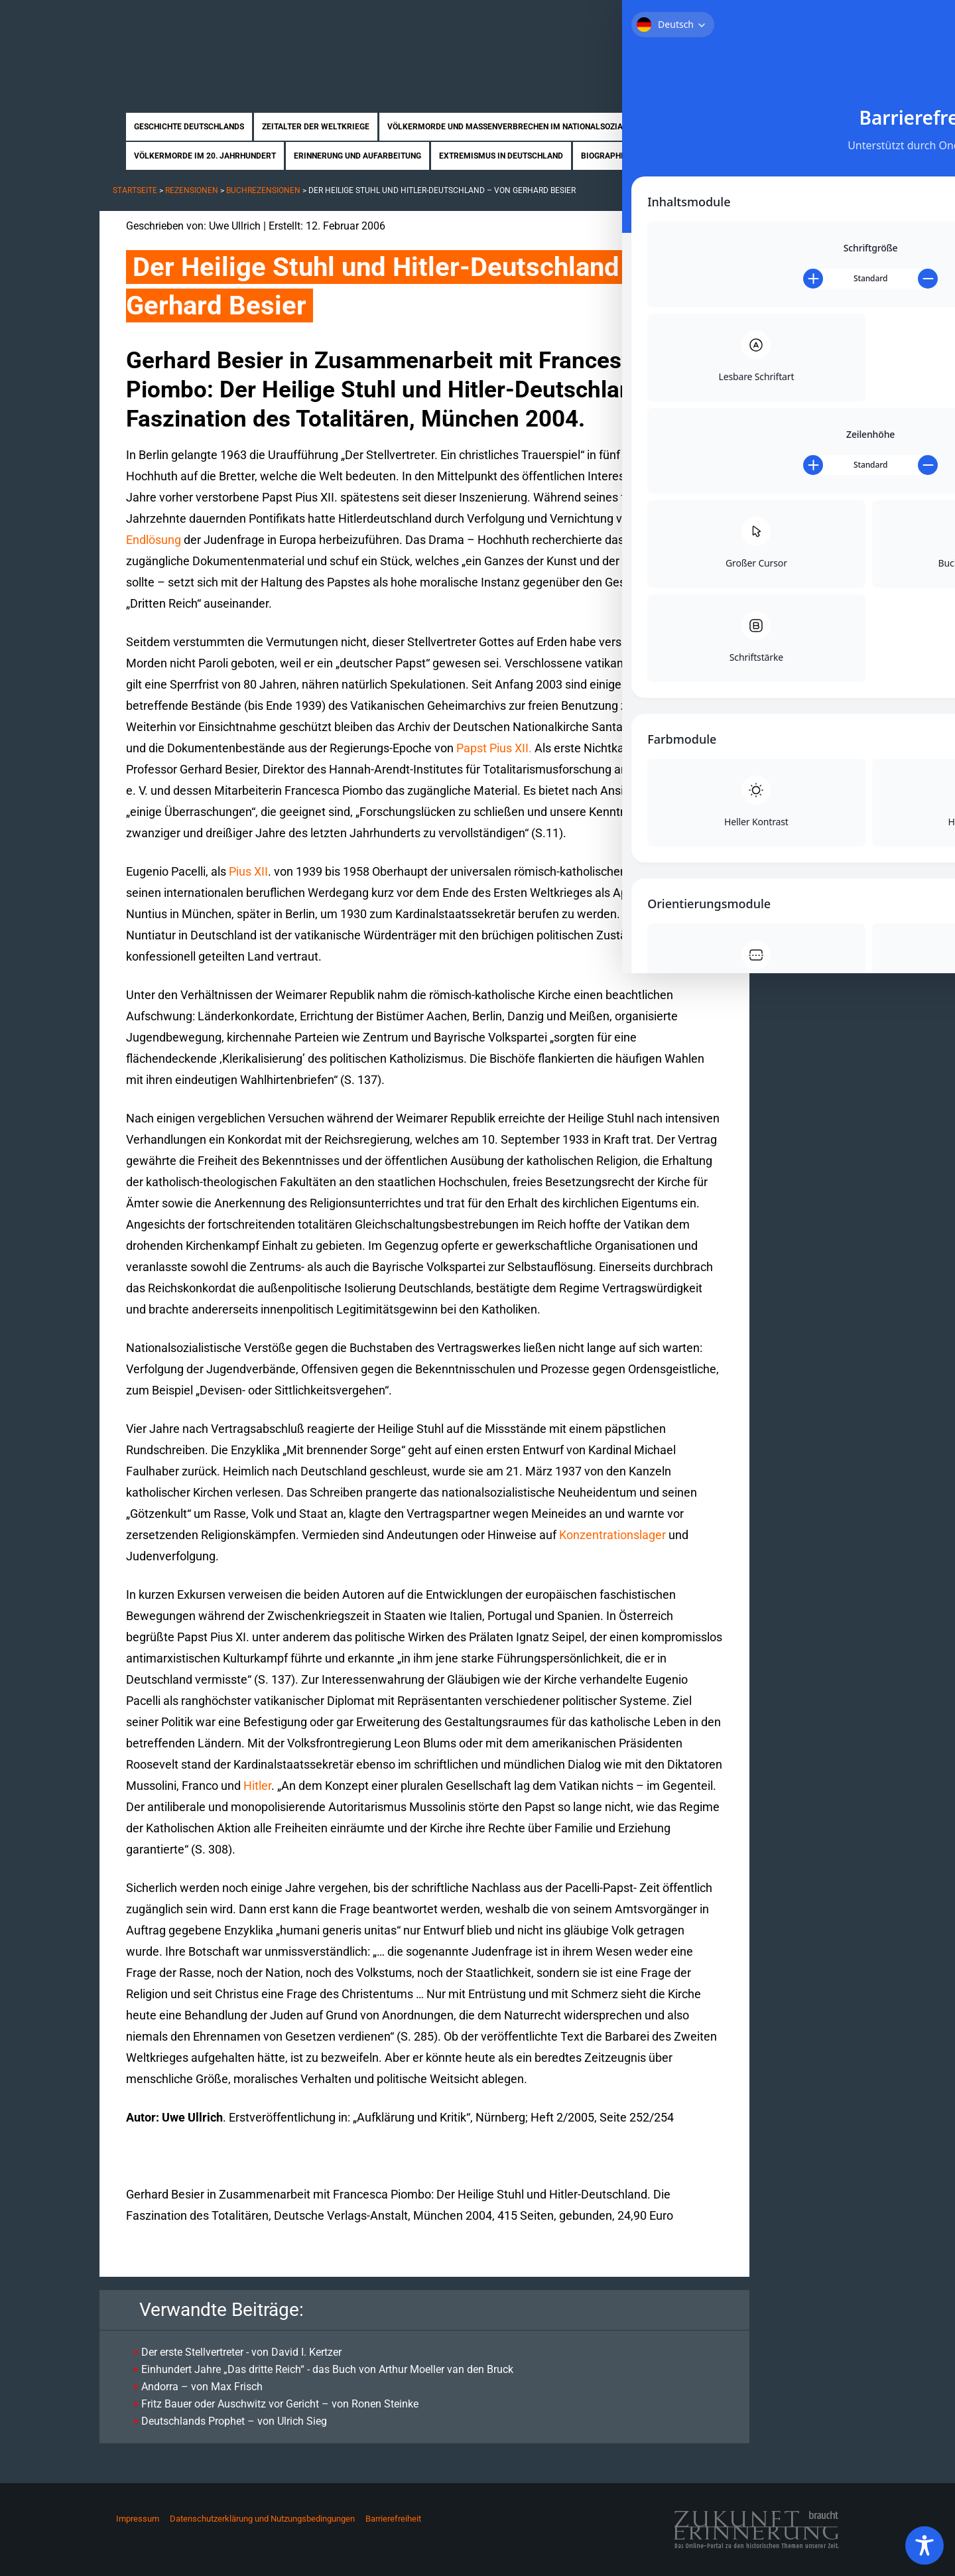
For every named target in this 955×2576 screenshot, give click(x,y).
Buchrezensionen (263, 190)
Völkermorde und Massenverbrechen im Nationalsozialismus (519, 126)
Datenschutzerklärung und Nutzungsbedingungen (262, 2519)
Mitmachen (776, 19)
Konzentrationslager (612, 1535)
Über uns (718, 19)
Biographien (607, 156)
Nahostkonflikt (704, 126)
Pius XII (248, 871)
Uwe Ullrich (235, 226)
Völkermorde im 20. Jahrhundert (205, 156)
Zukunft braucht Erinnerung (237, 43)
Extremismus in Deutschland (501, 156)
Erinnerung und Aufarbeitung (357, 156)
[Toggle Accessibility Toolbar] (924, 2545)
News (732, 156)
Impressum (137, 2519)
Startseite (661, 19)
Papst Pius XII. (494, 748)
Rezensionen (677, 156)
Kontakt (832, 19)
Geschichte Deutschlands (189, 126)
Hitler (257, 1786)
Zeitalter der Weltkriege (315, 126)
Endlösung (153, 540)
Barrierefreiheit (393, 2519)
